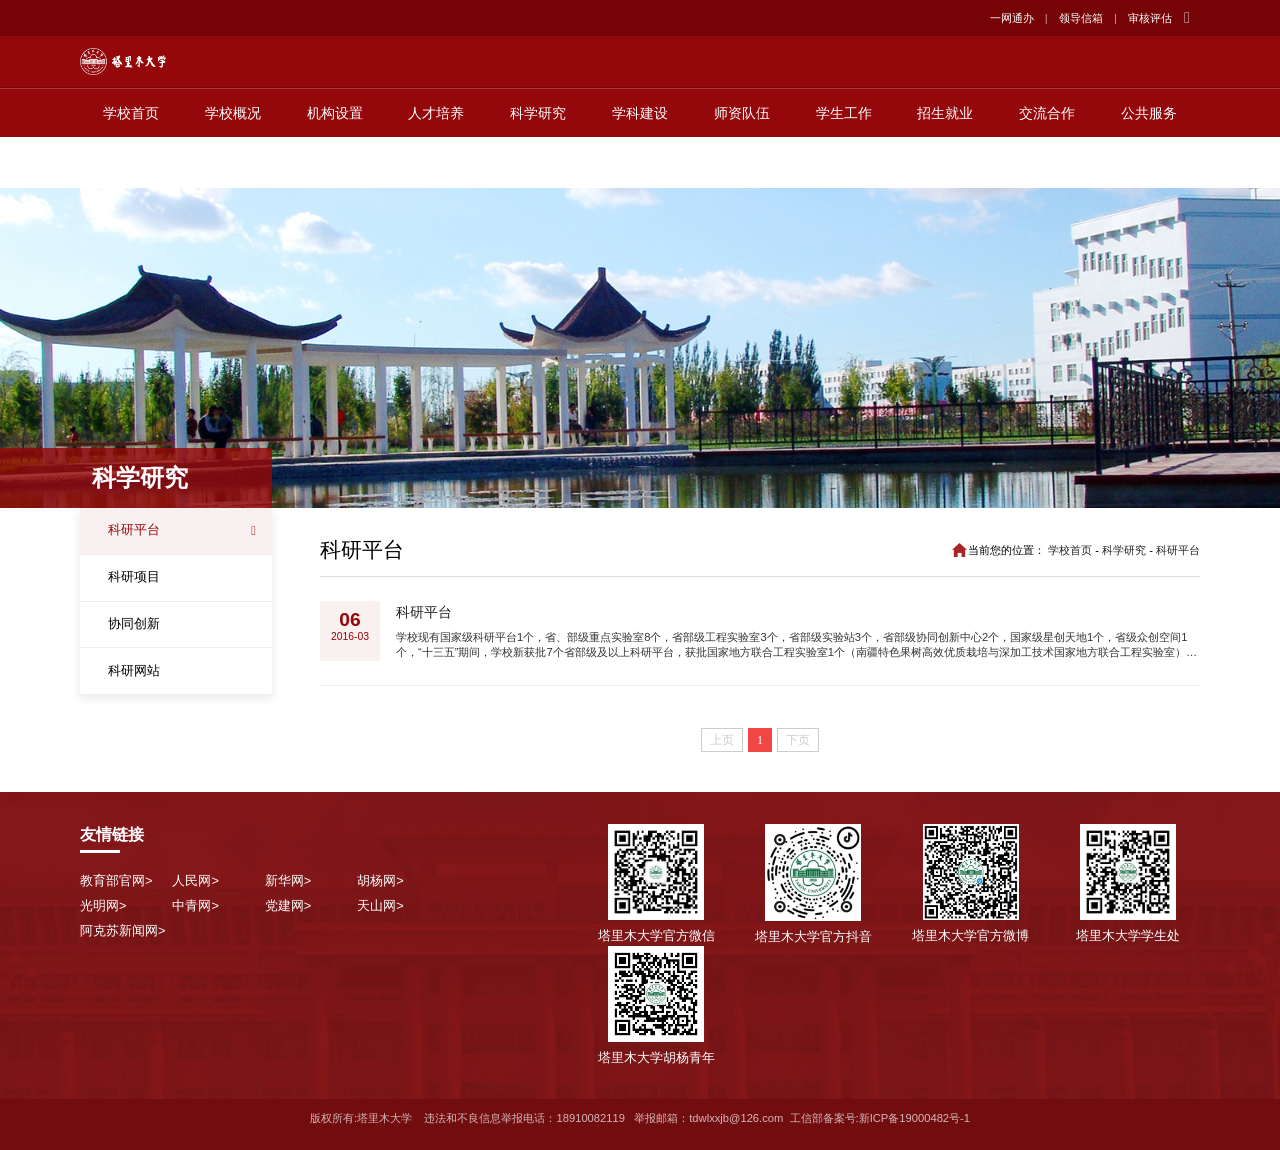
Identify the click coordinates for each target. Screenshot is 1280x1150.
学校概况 (233, 164)
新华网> (288, 880)
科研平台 (134, 529)
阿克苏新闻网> (122, 930)
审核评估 (1150, 18)
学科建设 (640, 164)
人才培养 (436, 164)
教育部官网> (116, 880)
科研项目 (134, 576)
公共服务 (1149, 164)
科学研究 (538, 164)
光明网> (103, 905)
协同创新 (134, 623)
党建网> (288, 905)
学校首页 (131, 164)
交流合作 (1047, 164)
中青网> (195, 905)
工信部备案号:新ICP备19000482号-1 (880, 1118)
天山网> (380, 905)
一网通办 (1012, 18)
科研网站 (134, 670)
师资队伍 (742, 164)
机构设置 (335, 164)
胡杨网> (380, 880)
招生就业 (945, 164)
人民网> (195, 880)
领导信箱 (1081, 18)
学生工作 (844, 164)
